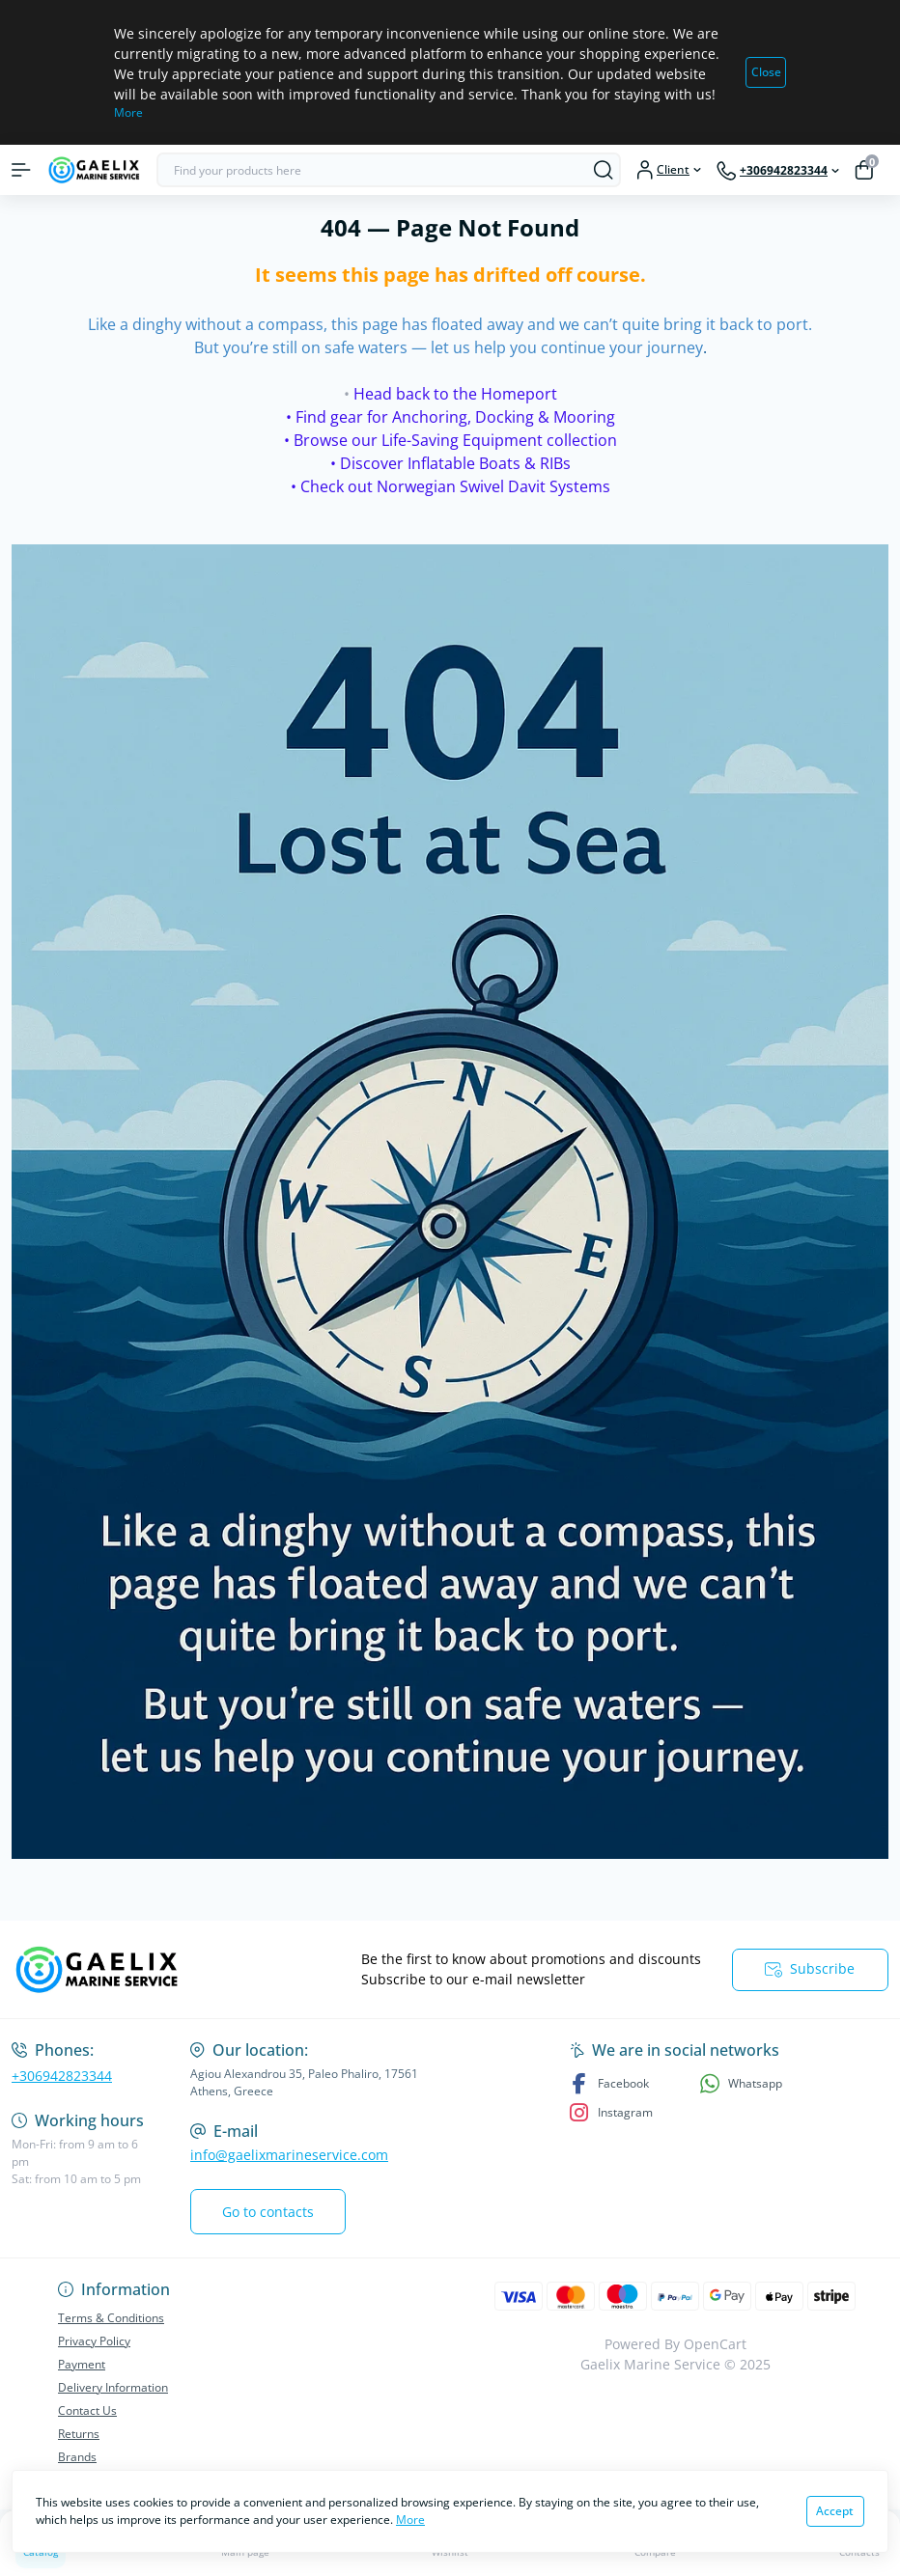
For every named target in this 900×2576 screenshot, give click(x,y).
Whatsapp (740, 2083)
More (128, 112)
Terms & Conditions (111, 2318)
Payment (81, 2364)
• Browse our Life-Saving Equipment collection (450, 440)
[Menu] (21, 170)
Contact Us (87, 2410)
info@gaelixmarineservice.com (289, 2155)
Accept (835, 2511)
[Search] (603, 170)
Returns (78, 2433)
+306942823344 (62, 2075)
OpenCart (715, 2344)
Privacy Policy (94, 2341)
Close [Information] (766, 72)
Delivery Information (113, 2387)
